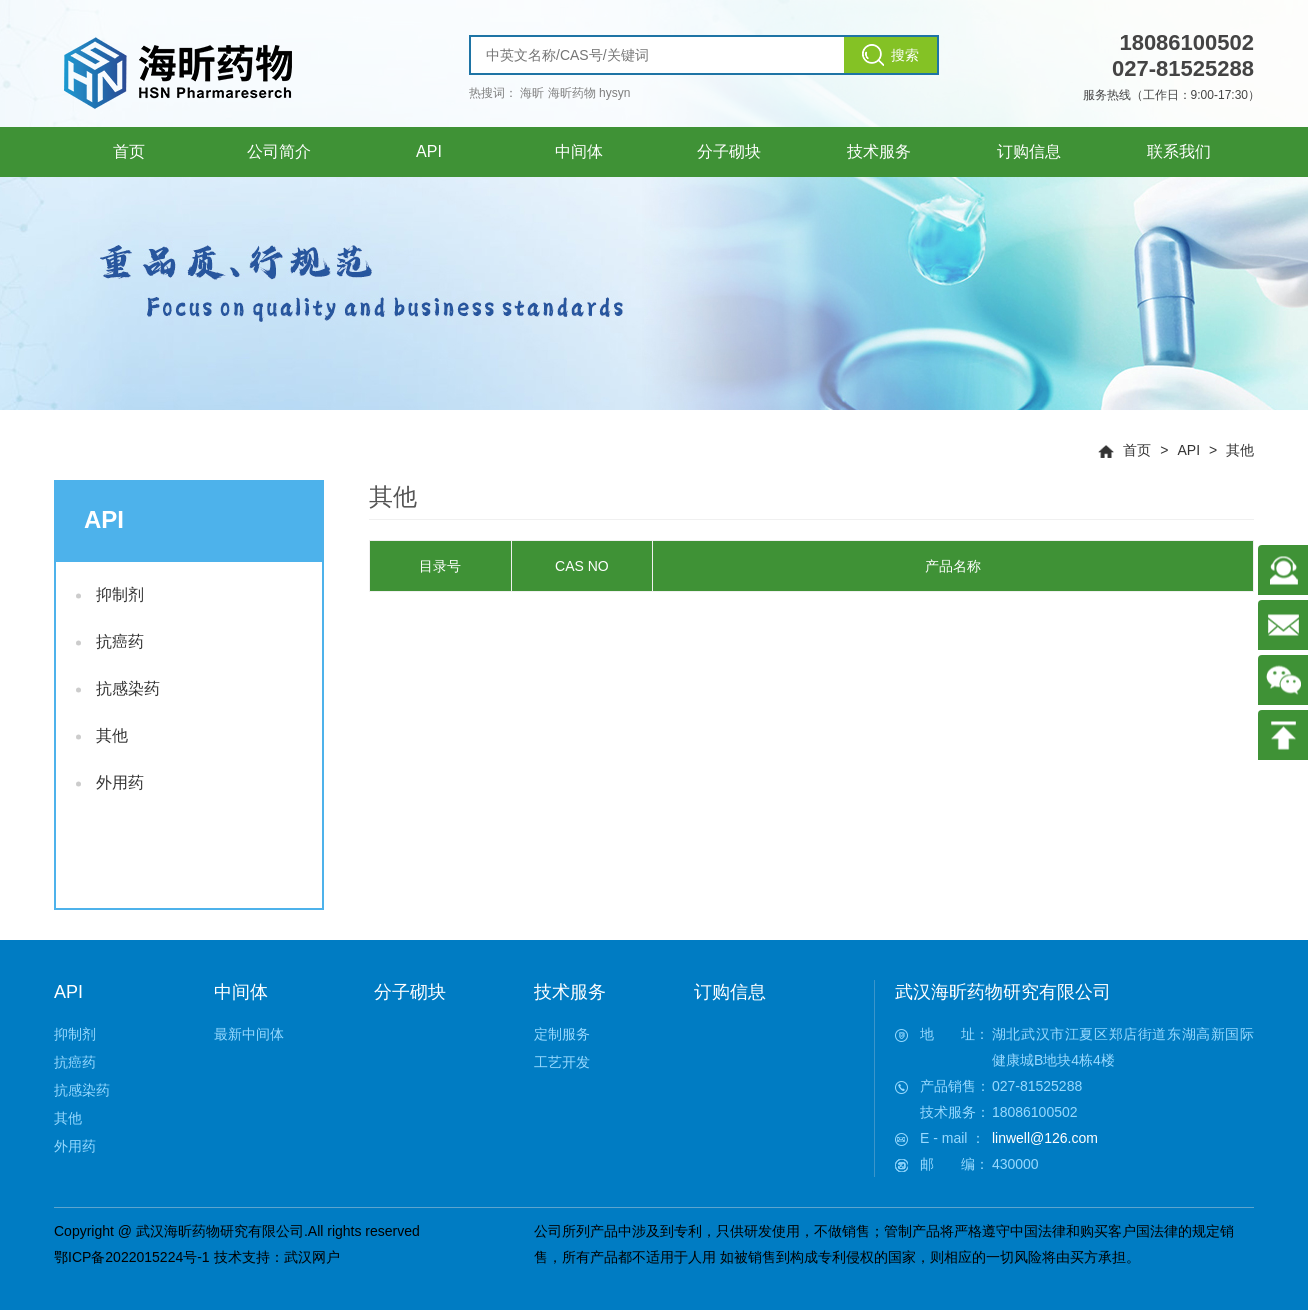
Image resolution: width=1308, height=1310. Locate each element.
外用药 (110, 782)
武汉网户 (312, 1257)
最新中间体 (249, 1034)
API (1188, 450)
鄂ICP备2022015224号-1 (132, 1257)
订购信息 (730, 992)
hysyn (614, 93)
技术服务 (570, 992)
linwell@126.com (1045, 1138)
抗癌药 (110, 641)
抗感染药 (118, 688)
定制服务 (562, 1034)
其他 (1240, 450)
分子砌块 (410, 992)
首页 (1137, 450)
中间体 (241, 992)
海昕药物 (572, 93)
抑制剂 (110, 594)
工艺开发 (562, 1062)
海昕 (532, 93)
